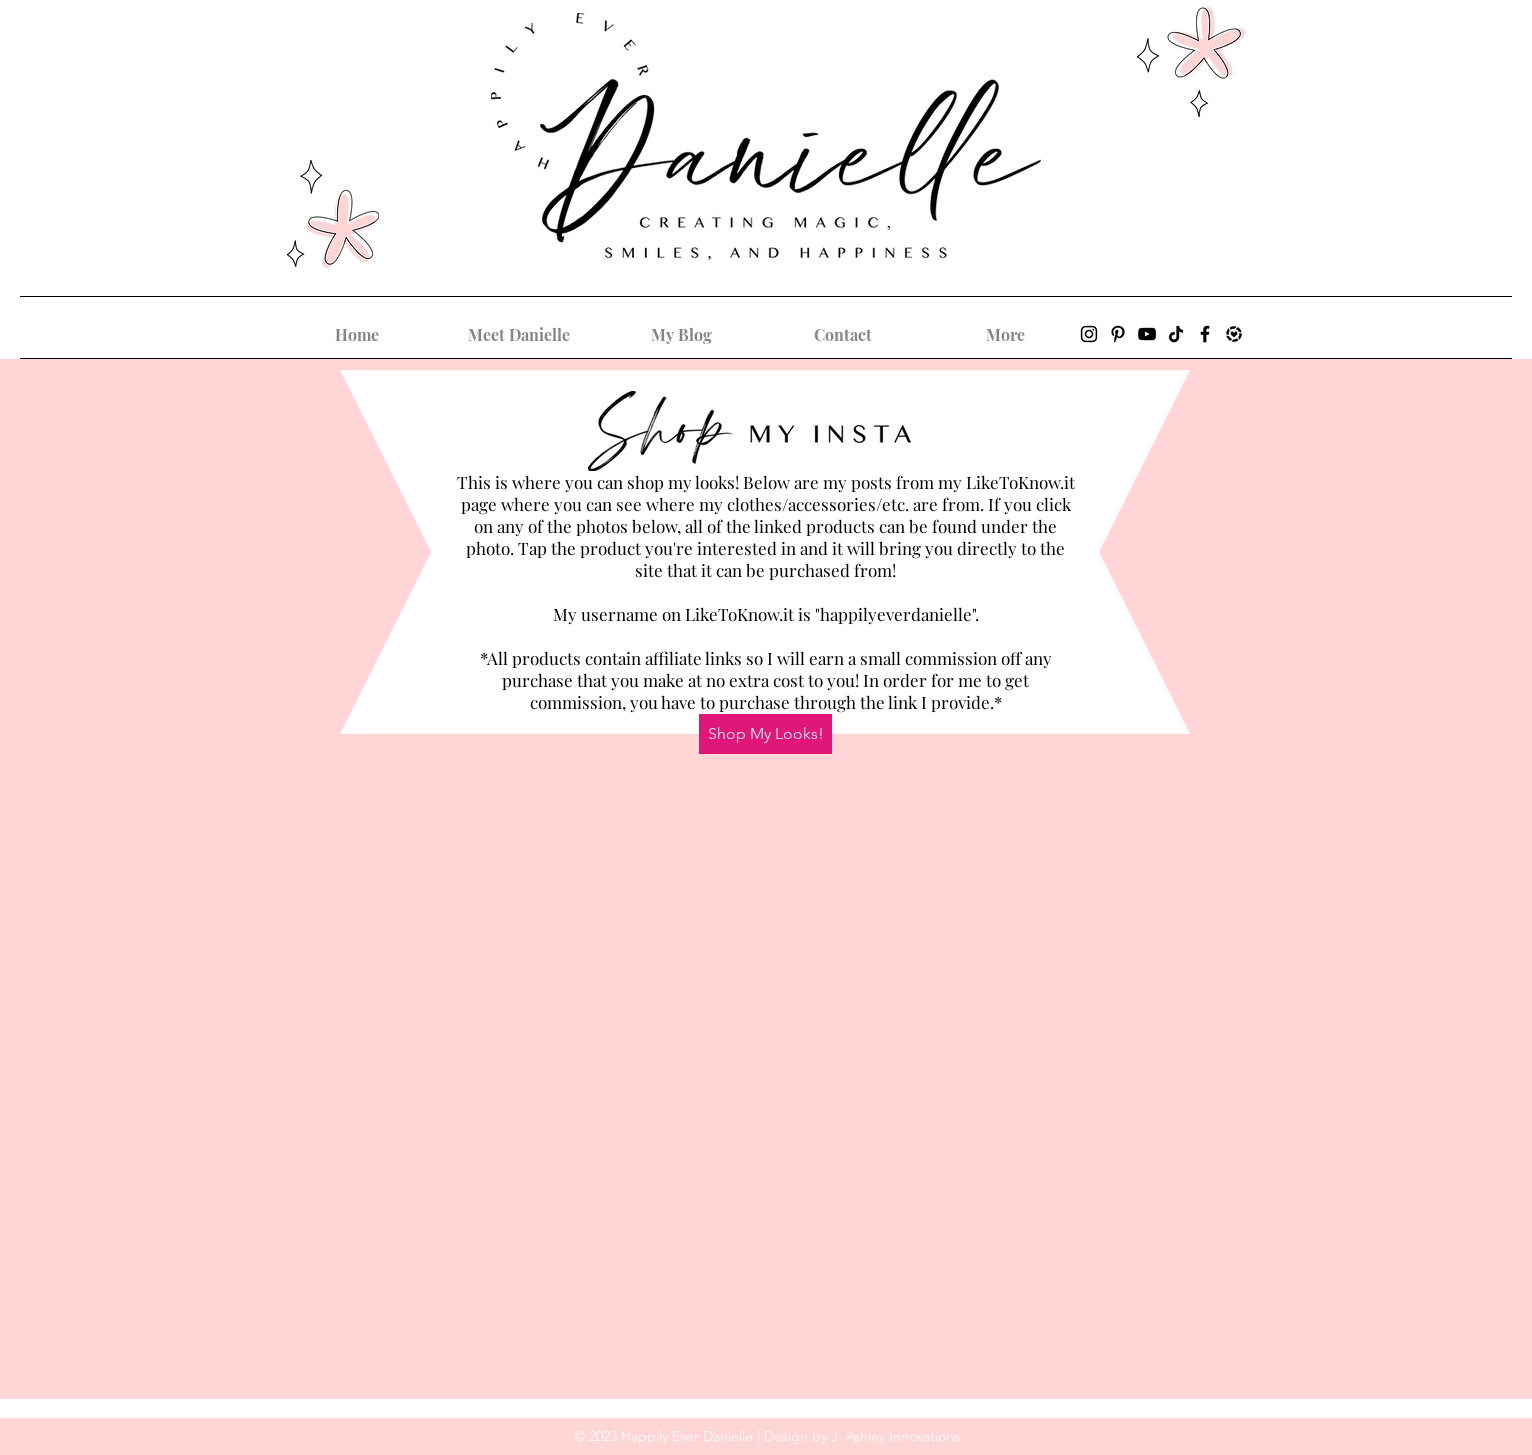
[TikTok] (1176, 334)
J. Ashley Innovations (895, 1436)
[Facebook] (1205, 334)
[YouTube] (1147, 334)
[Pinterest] (1118, 334)
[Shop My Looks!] (765, 734)
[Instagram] (1089, 334)
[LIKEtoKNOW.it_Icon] (1234, 334)
